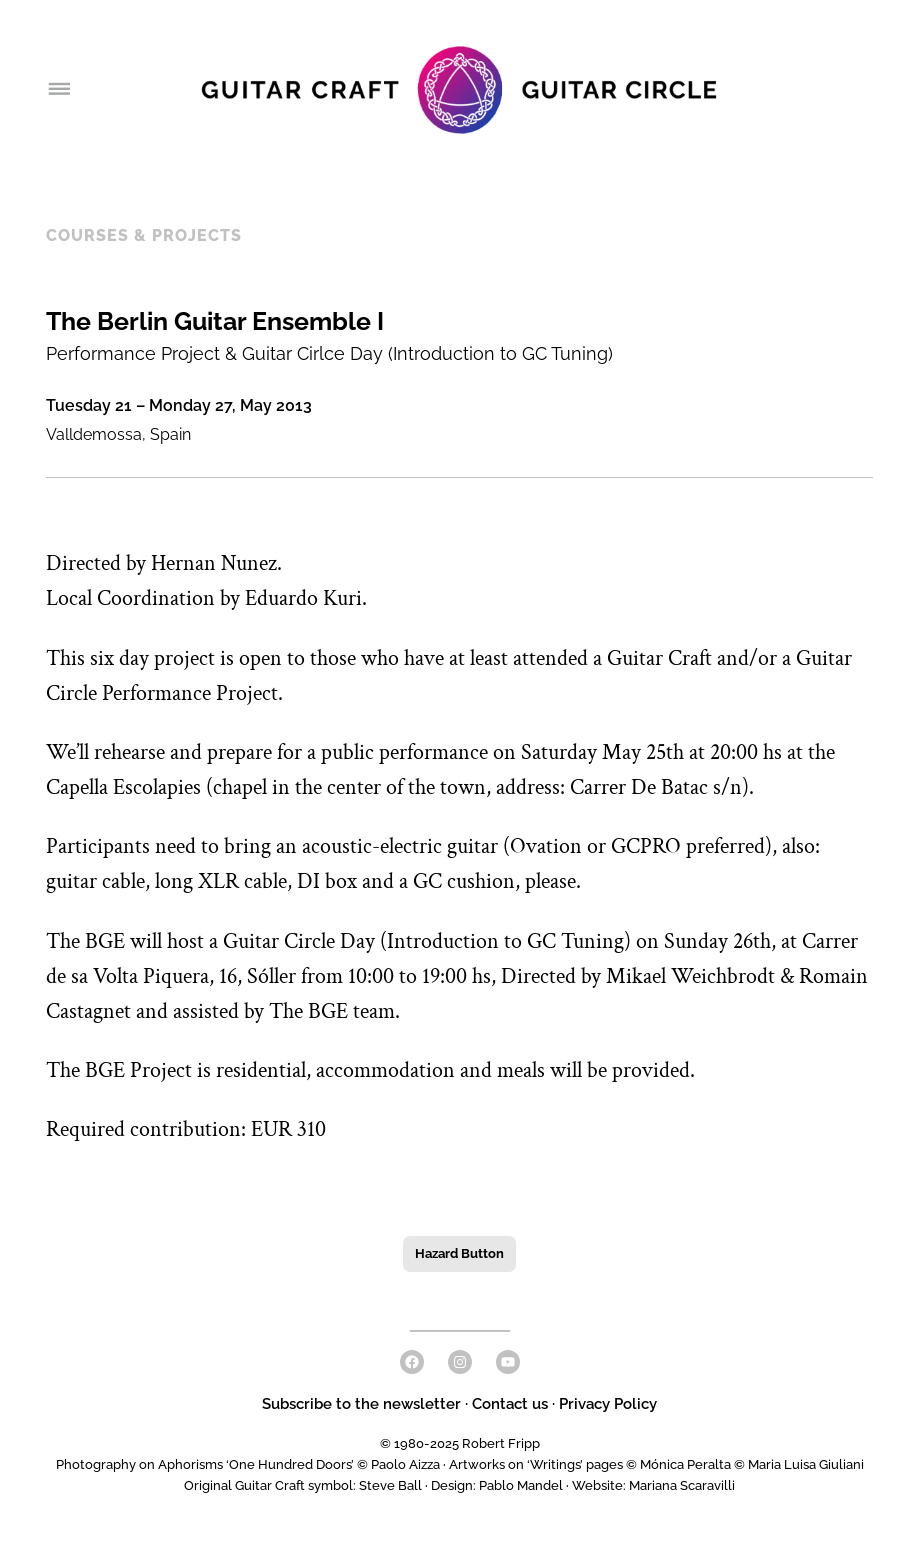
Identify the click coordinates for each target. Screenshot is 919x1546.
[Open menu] (58, 90)
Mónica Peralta (685, 1464)
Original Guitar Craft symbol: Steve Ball (303, 1485)
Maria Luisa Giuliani (806, 1464)
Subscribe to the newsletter (363, 1404)
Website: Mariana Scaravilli (653, 1485)
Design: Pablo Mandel (497, 1485)
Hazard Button (459, 1253)
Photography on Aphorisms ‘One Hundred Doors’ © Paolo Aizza (248, 1464)
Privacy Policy (608, 1404)
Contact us (510, 1404)
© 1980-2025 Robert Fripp (460, 1443)
